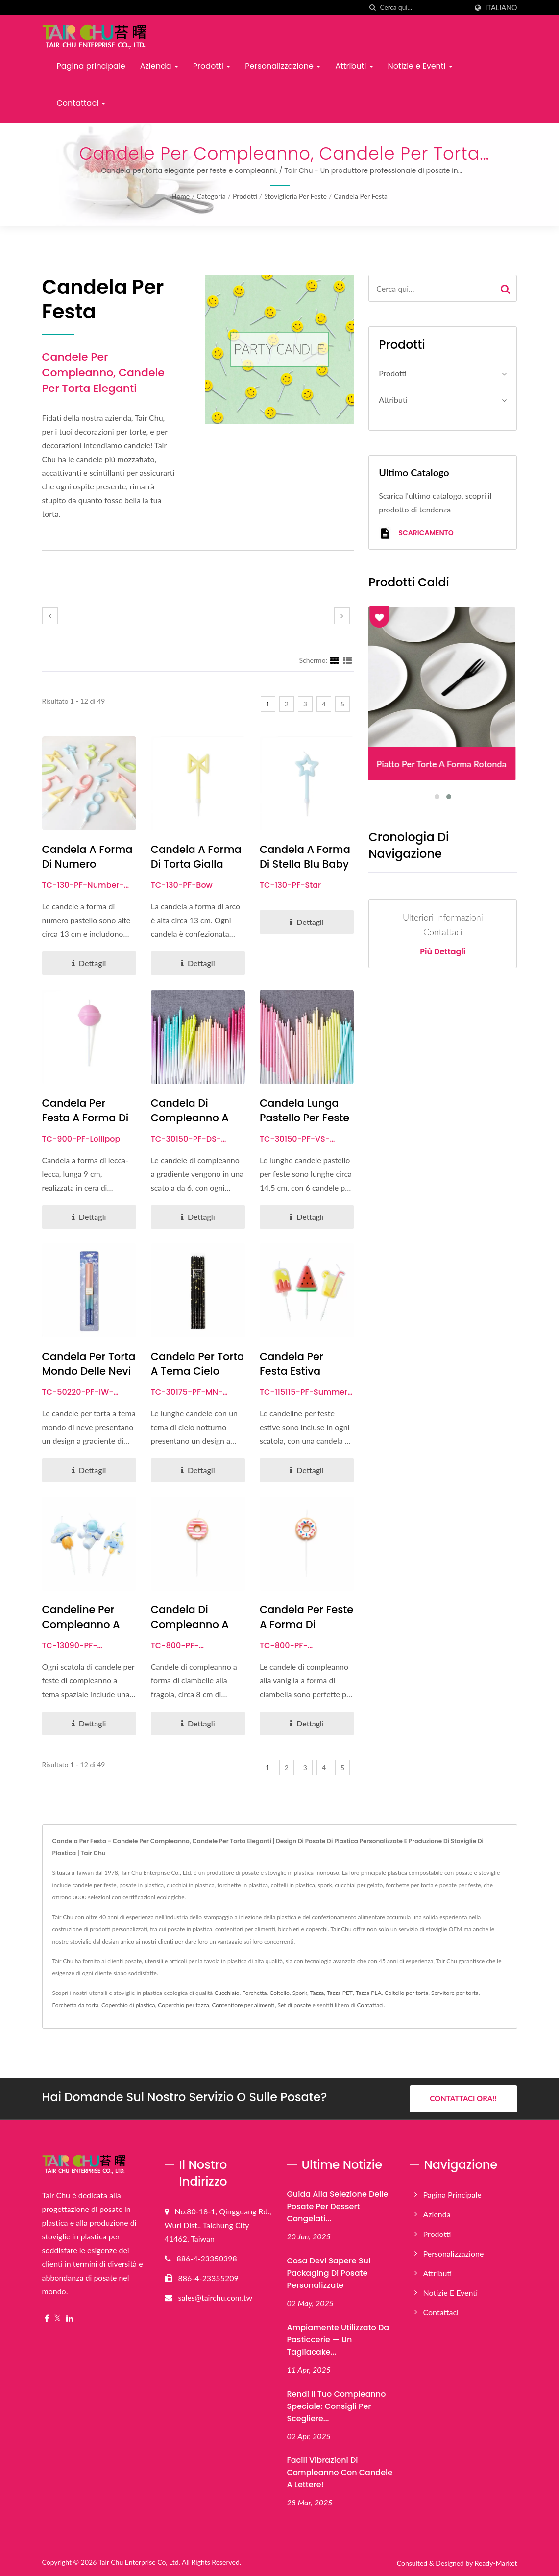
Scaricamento (416, 533)
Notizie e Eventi (420, 66)
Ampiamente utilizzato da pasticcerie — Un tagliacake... (338, 2339)
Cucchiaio (226, 1992)
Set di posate (294, 2005)
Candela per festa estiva (291, 1363)
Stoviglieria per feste (295, 196)
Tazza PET (340, 1992)
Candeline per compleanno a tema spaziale (81, 1624)
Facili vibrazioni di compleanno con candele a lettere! (340, 2472)
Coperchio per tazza (183, 2005)
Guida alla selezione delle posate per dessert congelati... (338, 2206)
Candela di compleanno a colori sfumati (190, 1118)
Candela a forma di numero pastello (87, 864)
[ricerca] (372, 7)
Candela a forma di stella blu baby (305, 856)
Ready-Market (496, 2563)
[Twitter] (57, 2318)
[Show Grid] (334, 660)
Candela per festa (361, 196)
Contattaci (81, 103)
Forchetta (254, 1992)
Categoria (211, 196)
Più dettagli (442, 952)
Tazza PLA (369, 1992)
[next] (342, 615)
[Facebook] (47, 2318)
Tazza (317, 1992)
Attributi (354, 66)
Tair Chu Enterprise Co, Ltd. (139, 2562)
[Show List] (347, 660)
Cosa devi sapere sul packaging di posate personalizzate (329, 2273)
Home (180, 196)
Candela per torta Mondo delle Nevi (89, 1363)
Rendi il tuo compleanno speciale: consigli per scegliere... (336, 2406)
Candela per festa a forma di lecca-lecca (85, 1118)
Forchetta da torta (75, 2005)
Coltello (279, 1992)
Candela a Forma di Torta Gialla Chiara (196, 864)
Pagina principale (91, 66)
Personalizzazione (282, 66)
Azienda (159, 66)
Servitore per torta (455, 1992)
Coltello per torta (407, 1992)
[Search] (423, 7)
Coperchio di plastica (128, 2005)
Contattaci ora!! (463, 2098)
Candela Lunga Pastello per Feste (304, 1110)
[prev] (50, 615)
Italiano (501, 8)
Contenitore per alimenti (243, 2005)
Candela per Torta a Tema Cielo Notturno (197, 1371)
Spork (299, 1992)
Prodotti (211, 66)
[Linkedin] (69, 2318)
